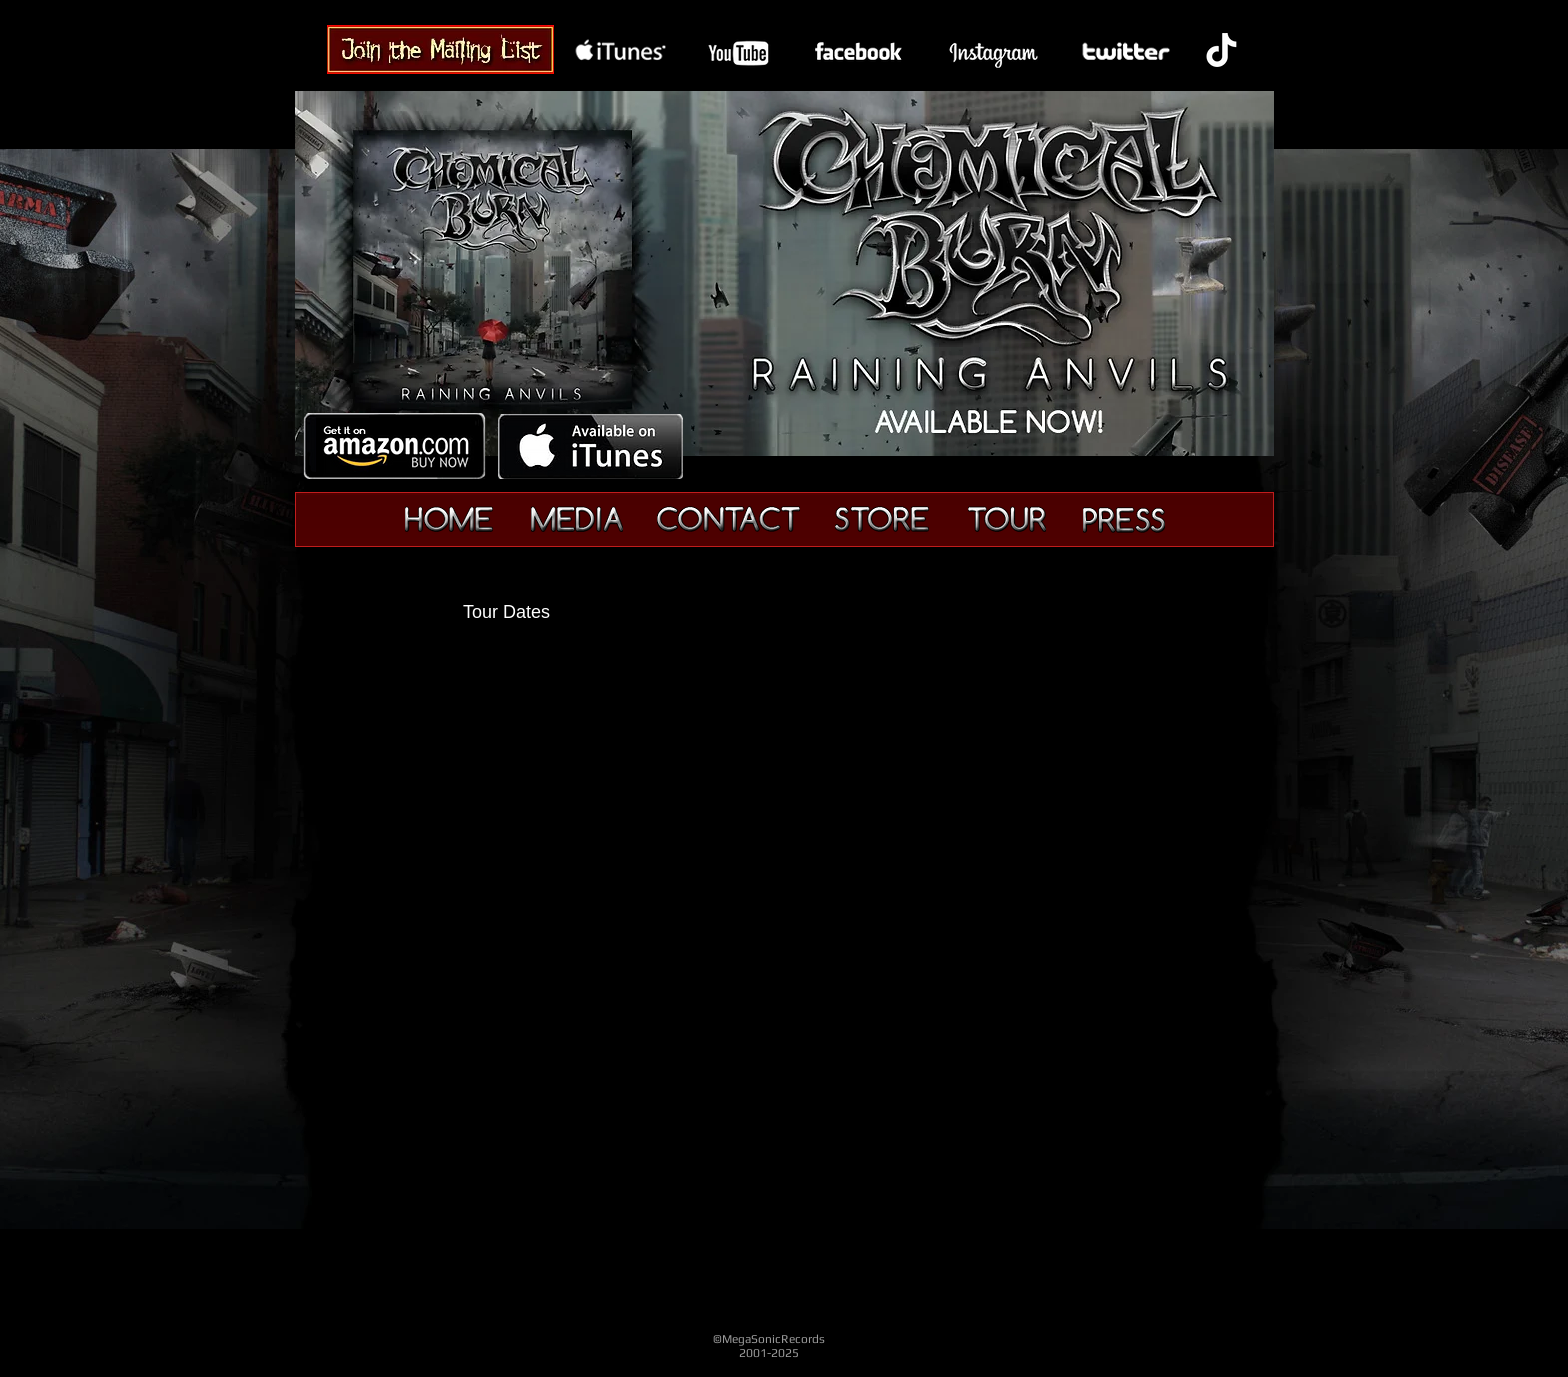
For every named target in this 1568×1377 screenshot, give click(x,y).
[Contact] (728, 519)
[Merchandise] (882, 519)
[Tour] (1006, 520)
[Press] (1123, 520)
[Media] (577, 520)
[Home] (449, 520)
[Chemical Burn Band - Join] (440, 49)
